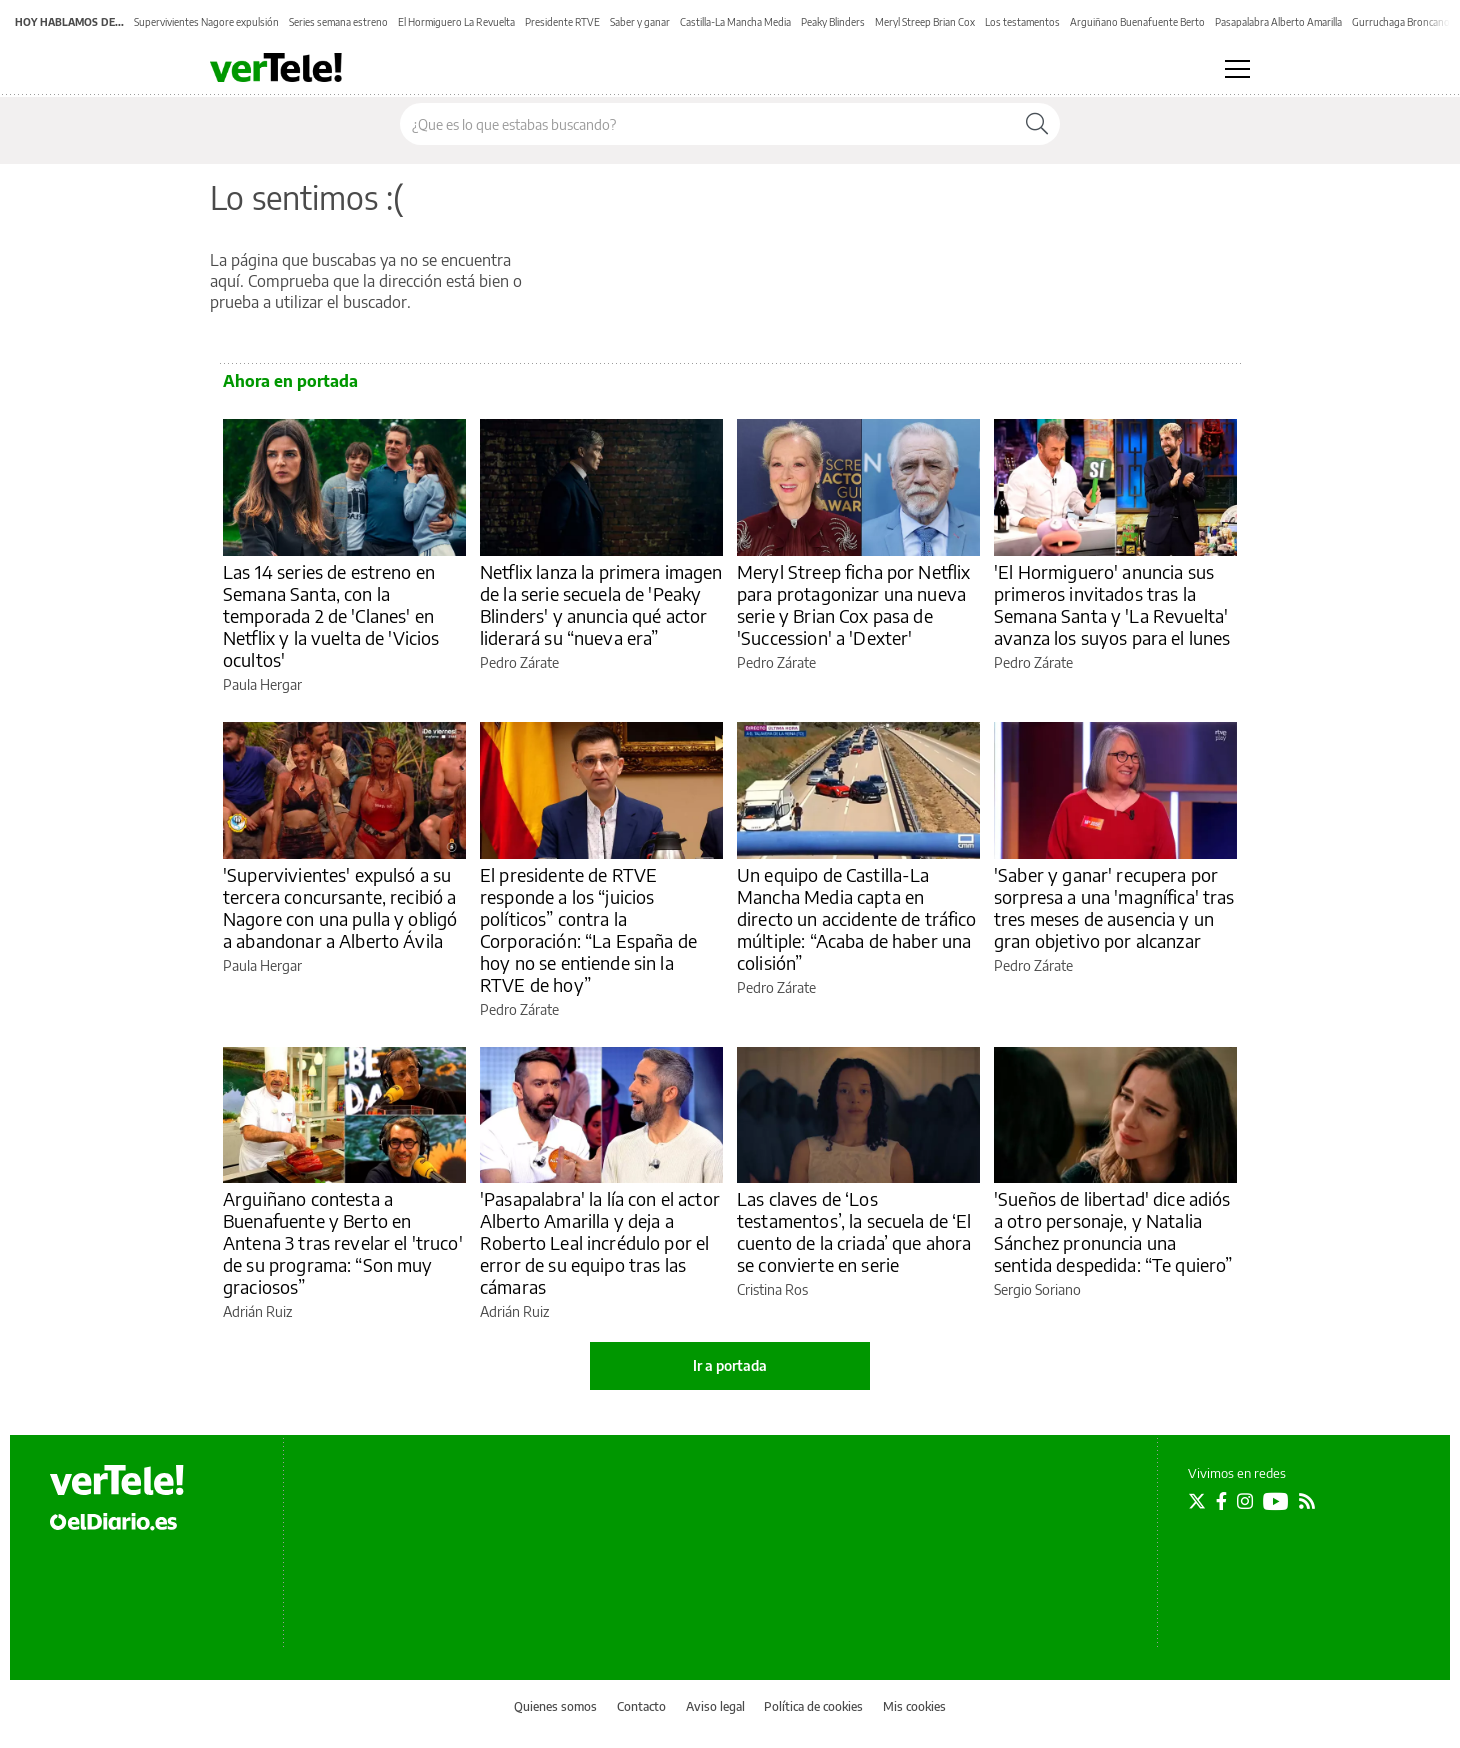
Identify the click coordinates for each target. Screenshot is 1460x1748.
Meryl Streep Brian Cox (925, 22)
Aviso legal (715, 1706)
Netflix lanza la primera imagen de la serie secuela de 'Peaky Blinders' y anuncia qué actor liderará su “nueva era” (601, 604)
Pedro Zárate (519, 662)
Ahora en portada (290, 381)
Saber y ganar (640, 22)
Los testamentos (1022, 22)
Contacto (641, 1706)
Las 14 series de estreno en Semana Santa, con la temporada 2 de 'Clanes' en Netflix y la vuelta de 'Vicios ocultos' (331, 615)
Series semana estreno (338, 22)
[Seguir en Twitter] (1197, 1501)
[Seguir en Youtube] (1276, 1501)
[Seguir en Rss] (1307, 1501)
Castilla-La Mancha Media (735, 22)
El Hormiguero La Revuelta (456, 22)
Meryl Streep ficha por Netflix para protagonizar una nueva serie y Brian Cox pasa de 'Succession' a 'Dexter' (854, 604)
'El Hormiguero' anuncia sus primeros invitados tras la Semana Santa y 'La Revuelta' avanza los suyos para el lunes (1112, 604)
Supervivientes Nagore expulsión (206, 22)
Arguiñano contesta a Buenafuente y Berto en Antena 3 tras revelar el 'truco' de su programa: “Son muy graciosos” (343, 1242)
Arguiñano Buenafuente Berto (1137, 22)
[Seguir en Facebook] (1221, 1501)
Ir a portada (730, 1365)
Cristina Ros (772, 1289)
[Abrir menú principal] (1237, 69)
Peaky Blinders (833, 22)
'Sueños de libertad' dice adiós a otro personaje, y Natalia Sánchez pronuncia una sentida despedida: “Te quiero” (1113, 1231)
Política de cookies (813, 1706)
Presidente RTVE (562, 22)
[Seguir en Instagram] (1245, 1501)
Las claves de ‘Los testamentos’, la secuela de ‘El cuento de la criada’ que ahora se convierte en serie (854, 1231)
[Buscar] (1037, 124)
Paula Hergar (262, 684)
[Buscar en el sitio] (707, 124)
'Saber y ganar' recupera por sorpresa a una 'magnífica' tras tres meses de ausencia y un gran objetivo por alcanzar (1114, 907)
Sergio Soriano (1037, 1289)
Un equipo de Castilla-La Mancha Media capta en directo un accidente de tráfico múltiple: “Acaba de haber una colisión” (857, 918)
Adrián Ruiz (257, 1311)
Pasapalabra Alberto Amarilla (1278, 22)
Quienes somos (555, 1706)
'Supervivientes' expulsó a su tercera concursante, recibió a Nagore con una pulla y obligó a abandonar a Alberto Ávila (340, 907)
